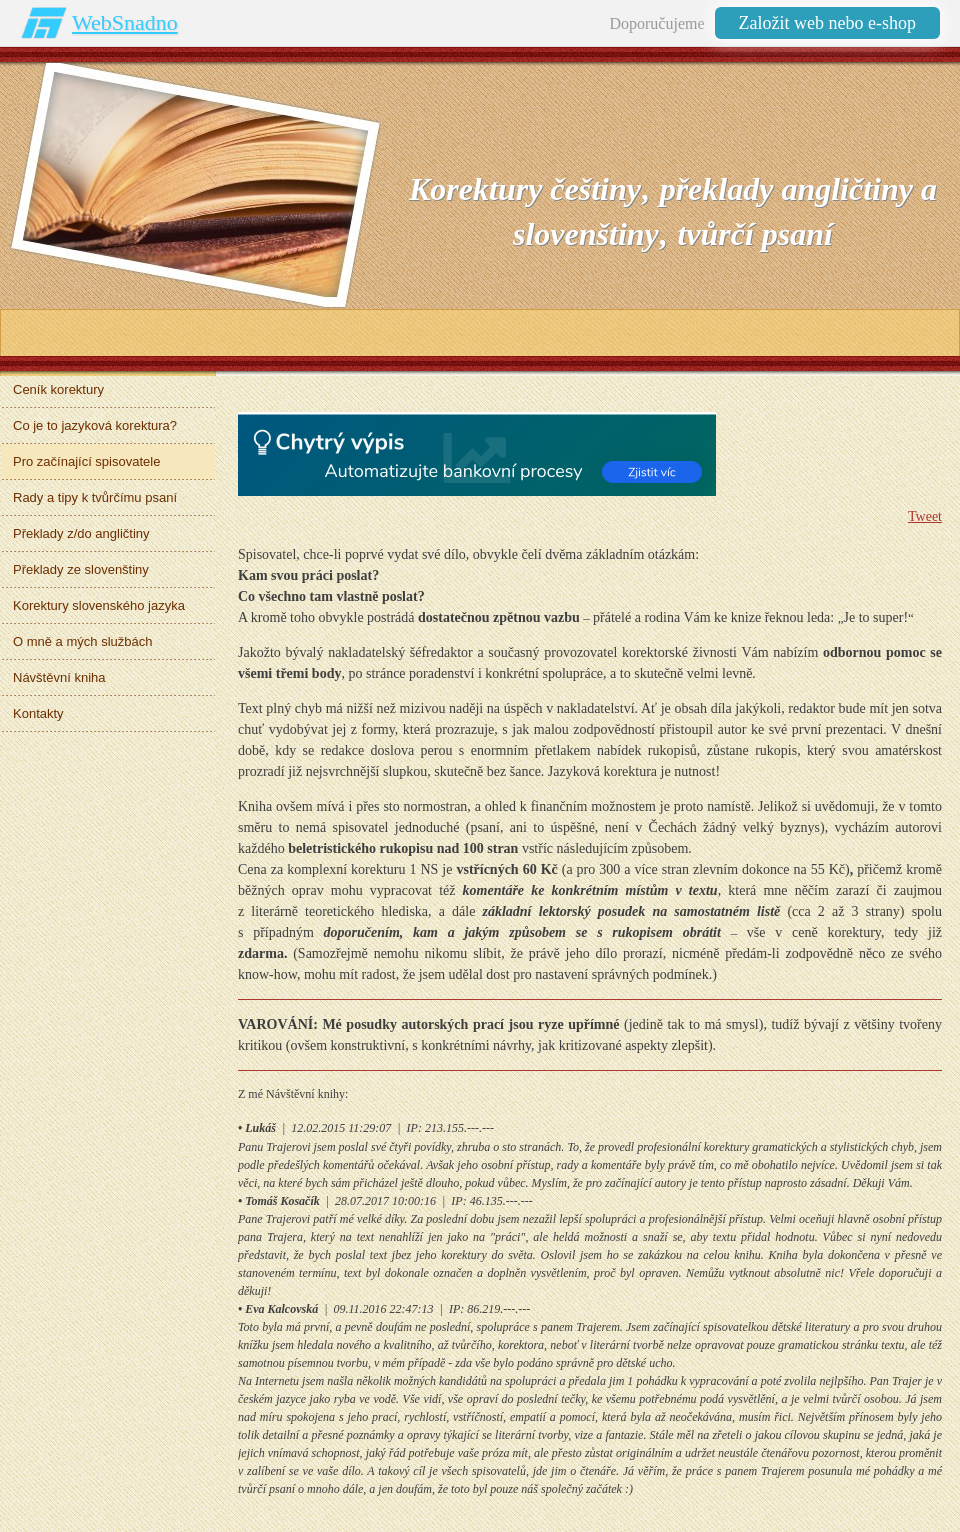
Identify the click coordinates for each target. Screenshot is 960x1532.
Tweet (925, 516)
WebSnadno (125, 22)
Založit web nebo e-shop (827, 23)
